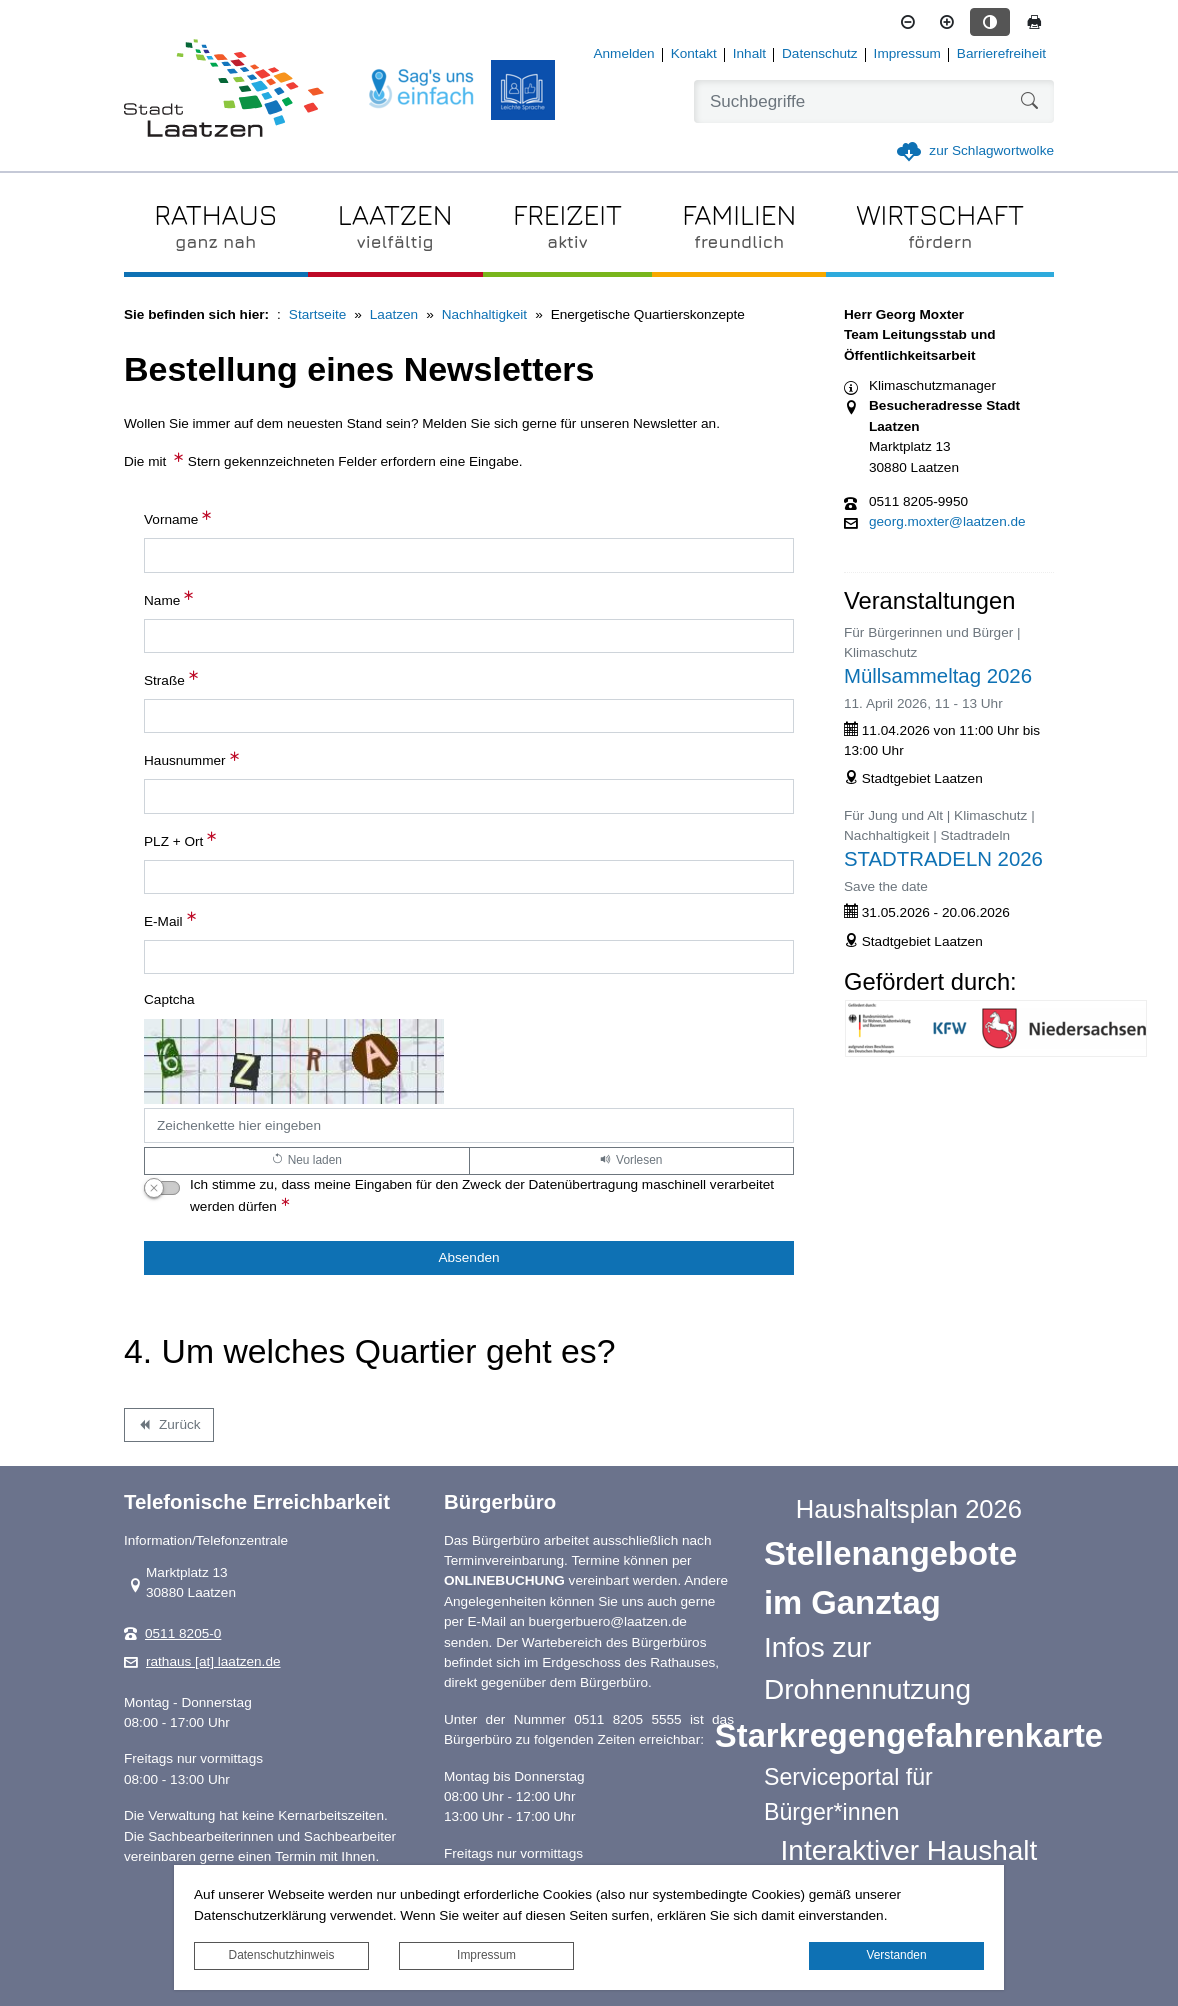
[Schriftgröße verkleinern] (908, 22)
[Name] (469, 636)
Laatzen (394, 314)
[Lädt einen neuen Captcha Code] (307, 1161)
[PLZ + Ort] (469, 877)
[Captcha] (469, 1125)
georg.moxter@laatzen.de (947, 522)
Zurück (168, 1428)
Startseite (317, 314)
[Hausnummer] (469, 796)
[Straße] (469, 716)
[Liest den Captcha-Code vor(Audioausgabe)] (632, 1161)
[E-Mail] (469, 957)
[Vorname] (469, 555)
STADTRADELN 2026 (943, 859)
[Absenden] (469, 1258)
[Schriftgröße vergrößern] (947, 22)
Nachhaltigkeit (484, 314)
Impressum (486, 1955)
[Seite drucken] (1034, 22)
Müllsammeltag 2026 (938, 676)
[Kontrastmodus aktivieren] (990, 22)
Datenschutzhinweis (282, 1955)
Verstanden (896, 1955)
